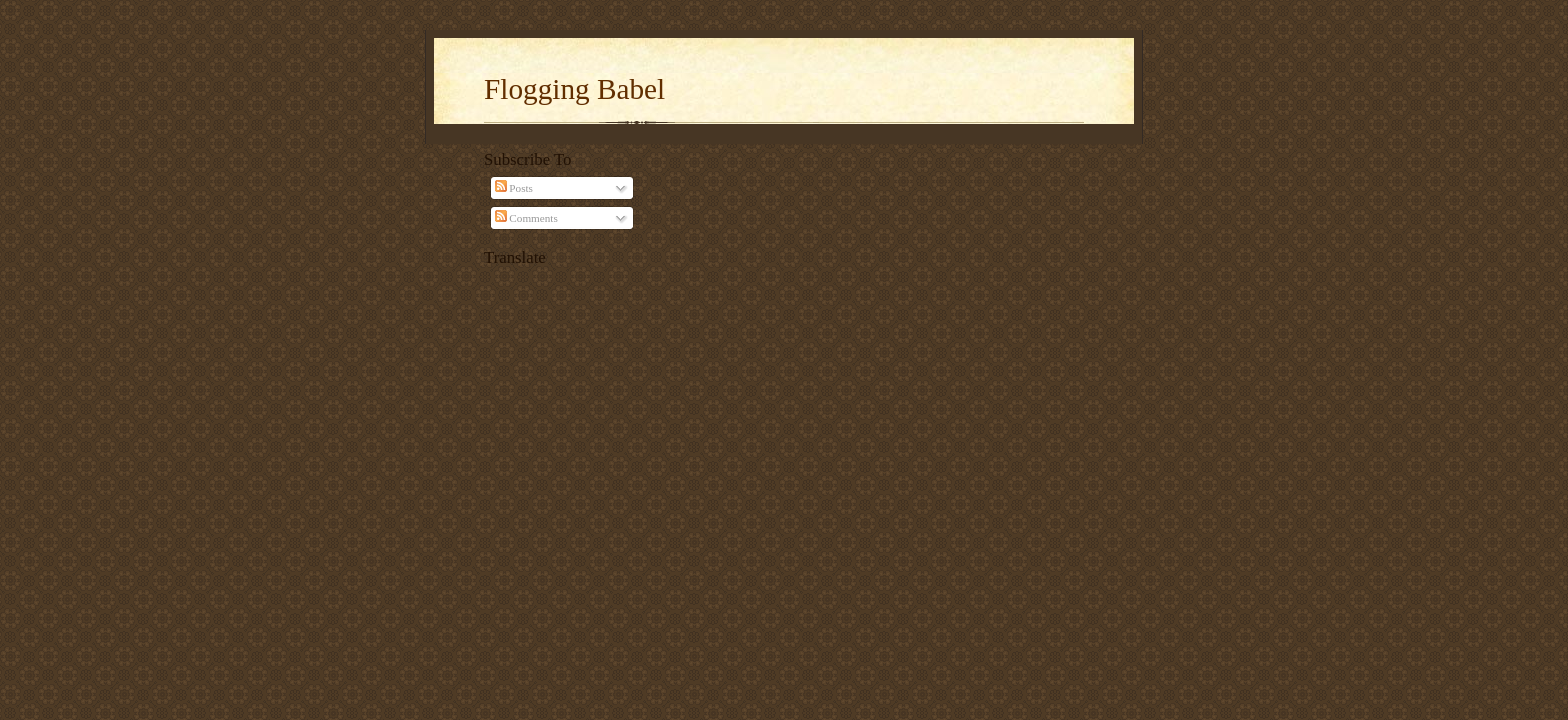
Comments (526, 218)
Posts (514, 188)
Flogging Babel (574, 89)
